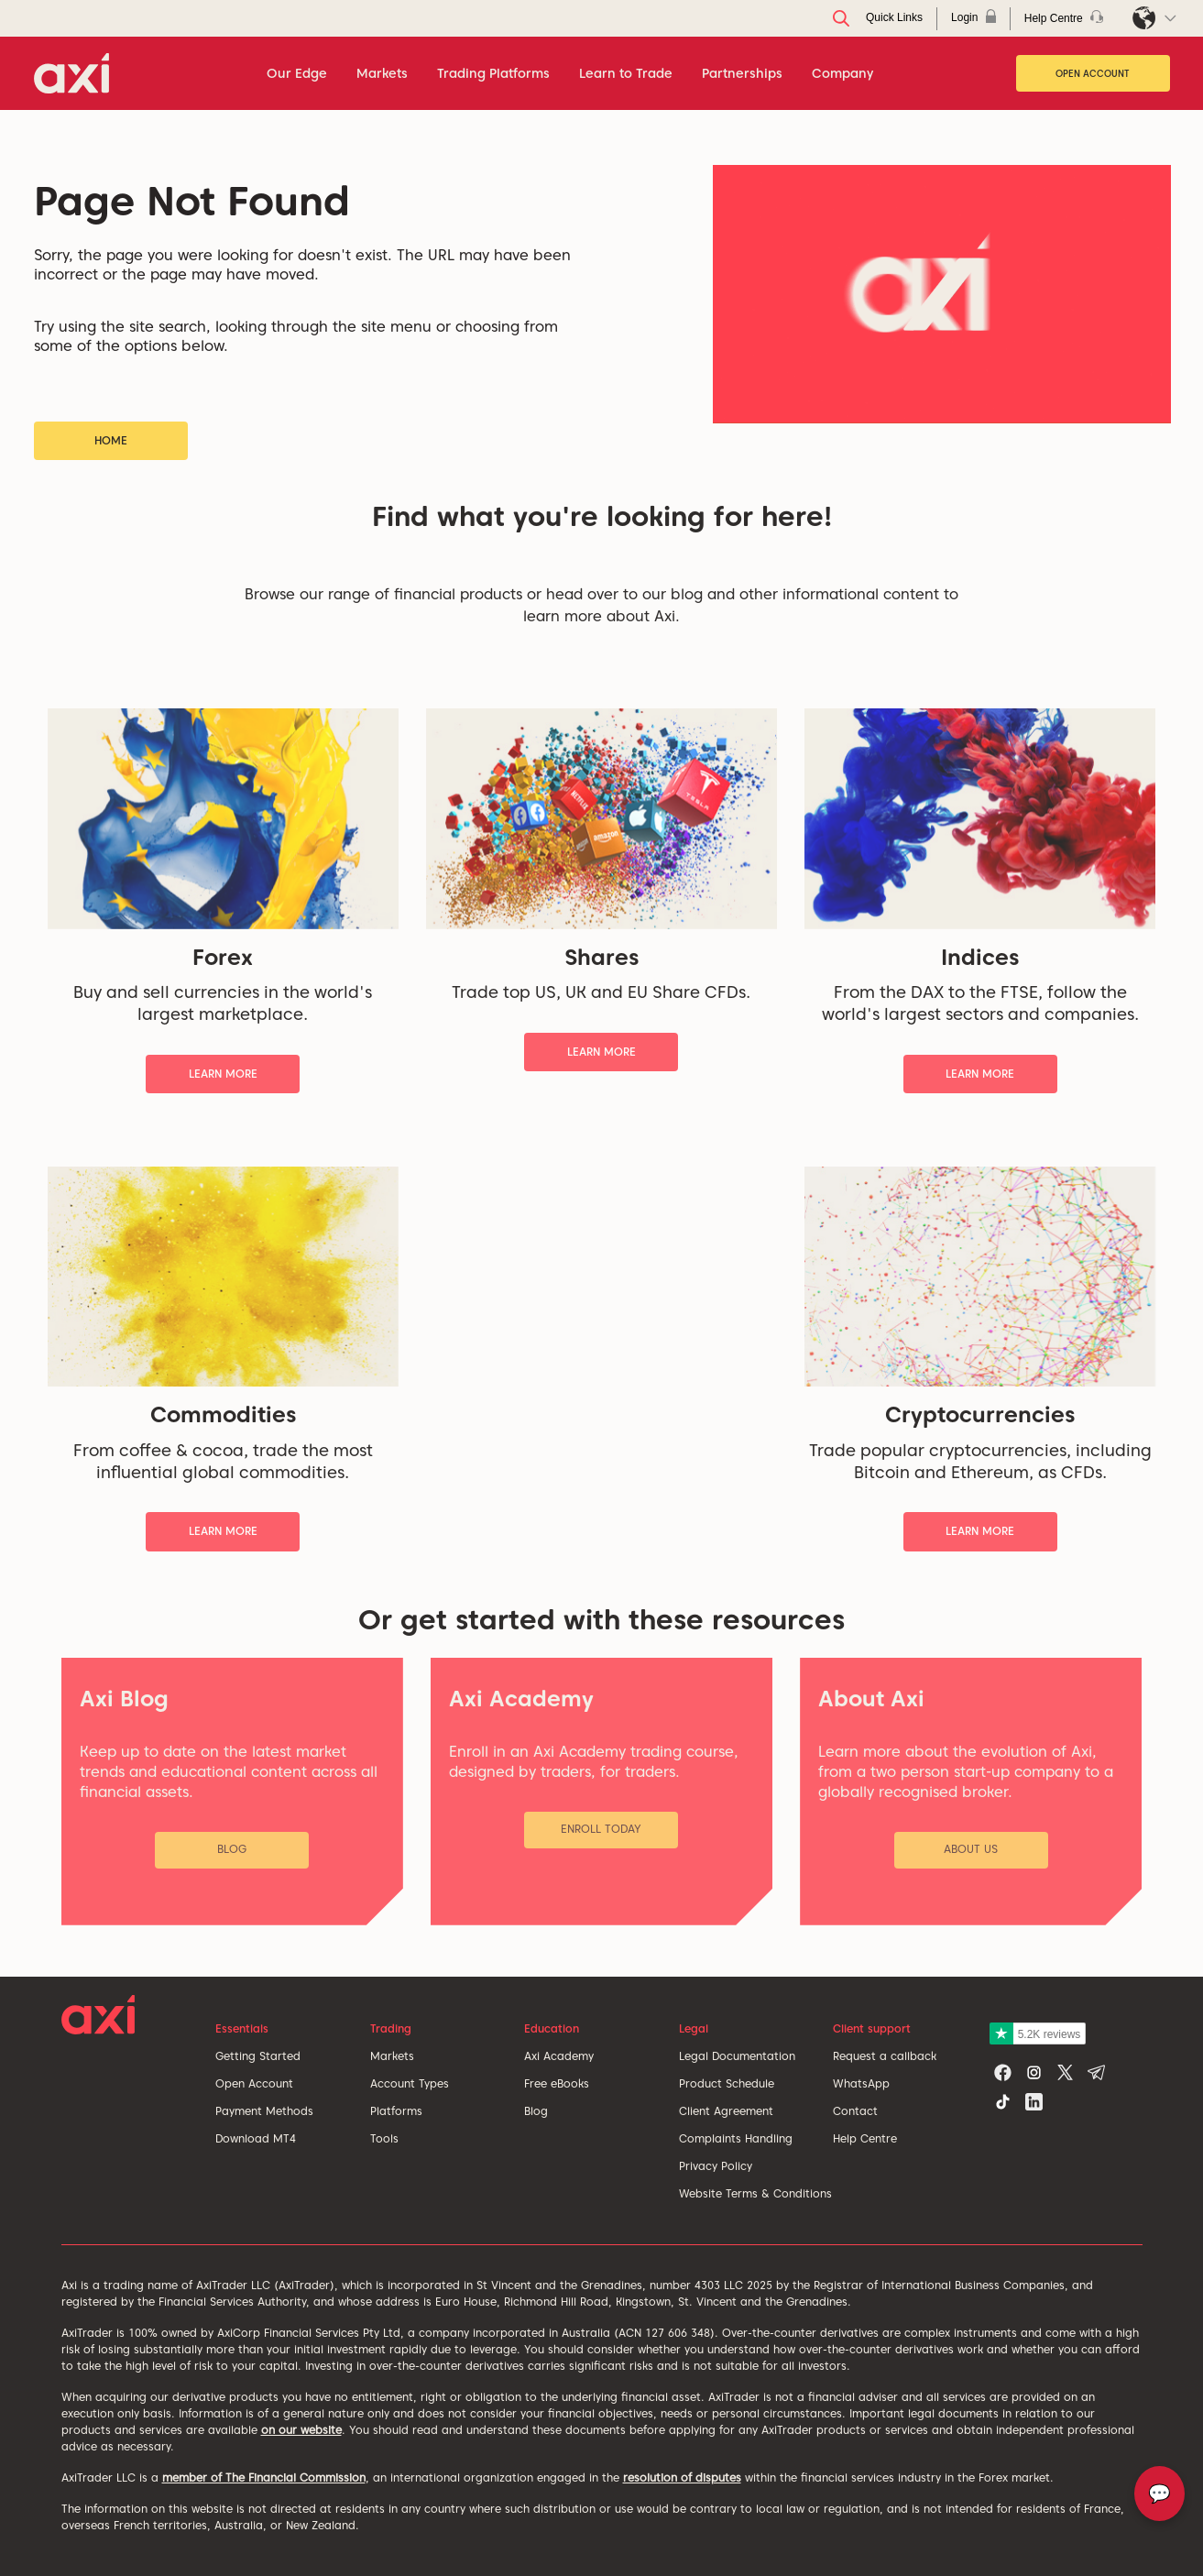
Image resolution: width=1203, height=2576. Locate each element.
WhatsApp (861, 2083)
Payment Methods (264, 2111)
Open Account (1092, 73)
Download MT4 (255, 2138)
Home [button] (110, 440)
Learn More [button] (223, 1073)
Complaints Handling (736, 2138)
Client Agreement (726, 2111)
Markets (392, 2056)
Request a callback (884, 2056)
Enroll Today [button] (601, 1829)
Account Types (409, 2083)
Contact (855, 2111)
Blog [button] (231, 1849)
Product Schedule (726, 2083)
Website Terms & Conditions (755, 2193)
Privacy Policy (715, 2166)
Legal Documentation (737, 2056)
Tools (384, 2138)
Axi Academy (559, 2056)
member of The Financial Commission (264, 2477)
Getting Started (258, 2056)
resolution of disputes (682, 2477)
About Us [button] (971, 1849)
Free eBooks (556, 2083)
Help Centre (865, 2138)
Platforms (396, 2111)
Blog (536, 2111)
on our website (301, 2430)
